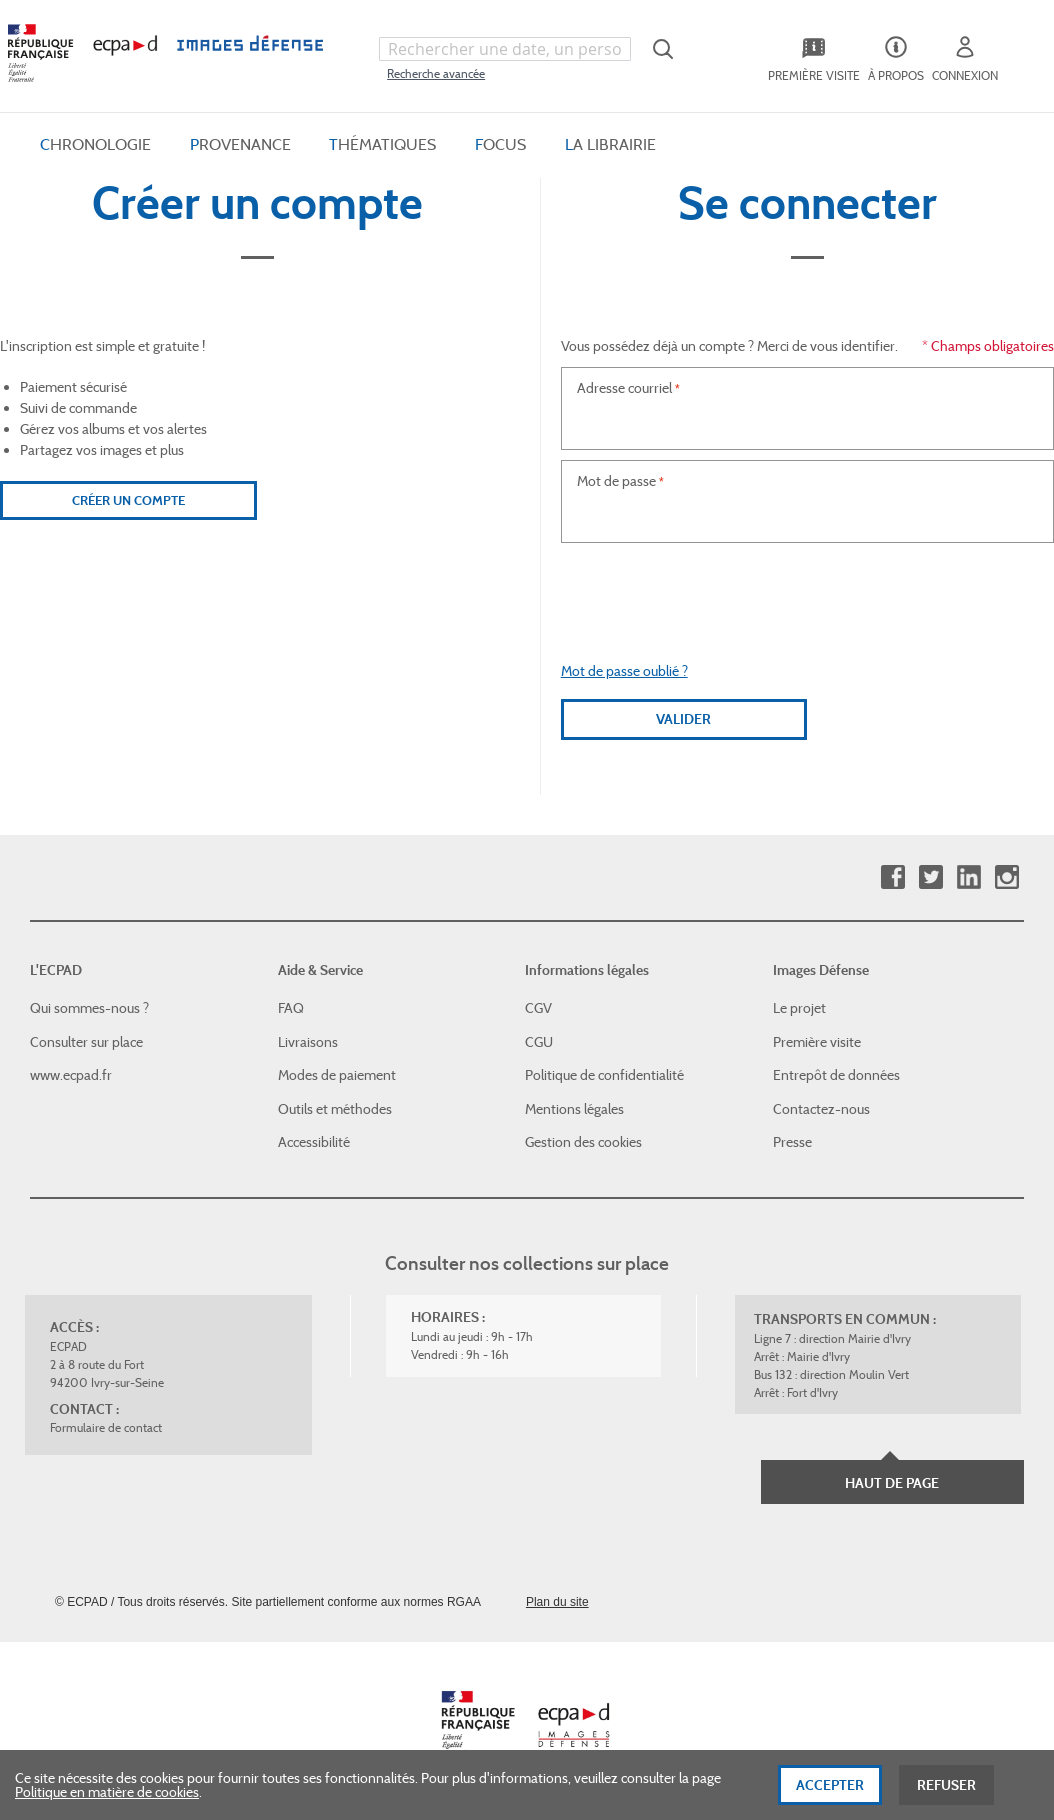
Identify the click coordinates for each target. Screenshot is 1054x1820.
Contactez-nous (821, 1109)
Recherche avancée (436, 73)
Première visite (817, 1042)
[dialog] (527, 1785)
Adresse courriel (624, 388)
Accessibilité (314, 1142)
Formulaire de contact (106, 1427)
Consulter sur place (86, 1042)
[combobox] (504, 49)
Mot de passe (616, 481)
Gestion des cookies (583, 1142)
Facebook (892, 877)
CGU (539, 1042)
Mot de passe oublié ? (624, 671)
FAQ (291, 1008)
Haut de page (892, 1483)
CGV (538, 1008)
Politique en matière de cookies (107, 1792)
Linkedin (968, 877)
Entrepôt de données (836, 1075)
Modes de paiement (337, 1075)
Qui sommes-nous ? (89, 1008)
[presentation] (807, 592)
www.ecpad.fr (71, 1075)
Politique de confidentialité (604, 1075)
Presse (792, 1142)
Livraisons (308, 1042)
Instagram (1006, 877)
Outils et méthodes (335, 1109)
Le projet (799, 1008)
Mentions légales (574, 1109)
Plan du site (557, 1602)
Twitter (930, 877)
